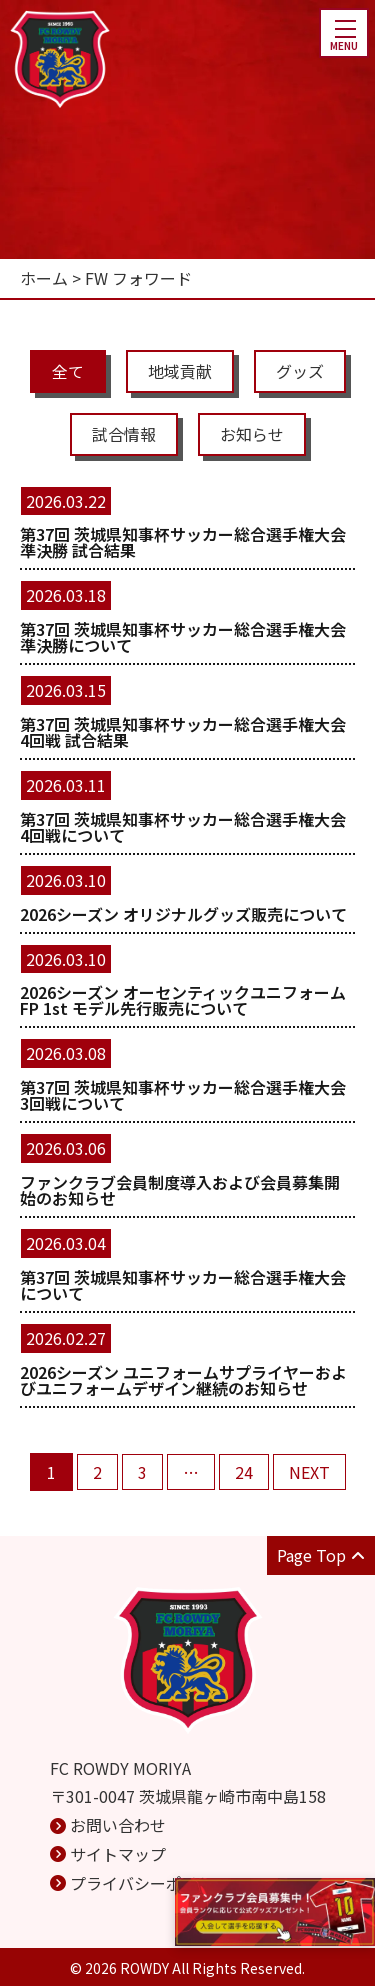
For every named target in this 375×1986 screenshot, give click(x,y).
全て (68, 371)
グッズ (300, 371)
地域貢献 (180, 371)
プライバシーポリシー (150, 1883)
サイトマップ (118, 1854)
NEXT (309, 1472)
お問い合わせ (118, 1825)
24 (244, 1472)
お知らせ (252, 434)
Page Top (321, 1555)
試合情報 (124, 434)
